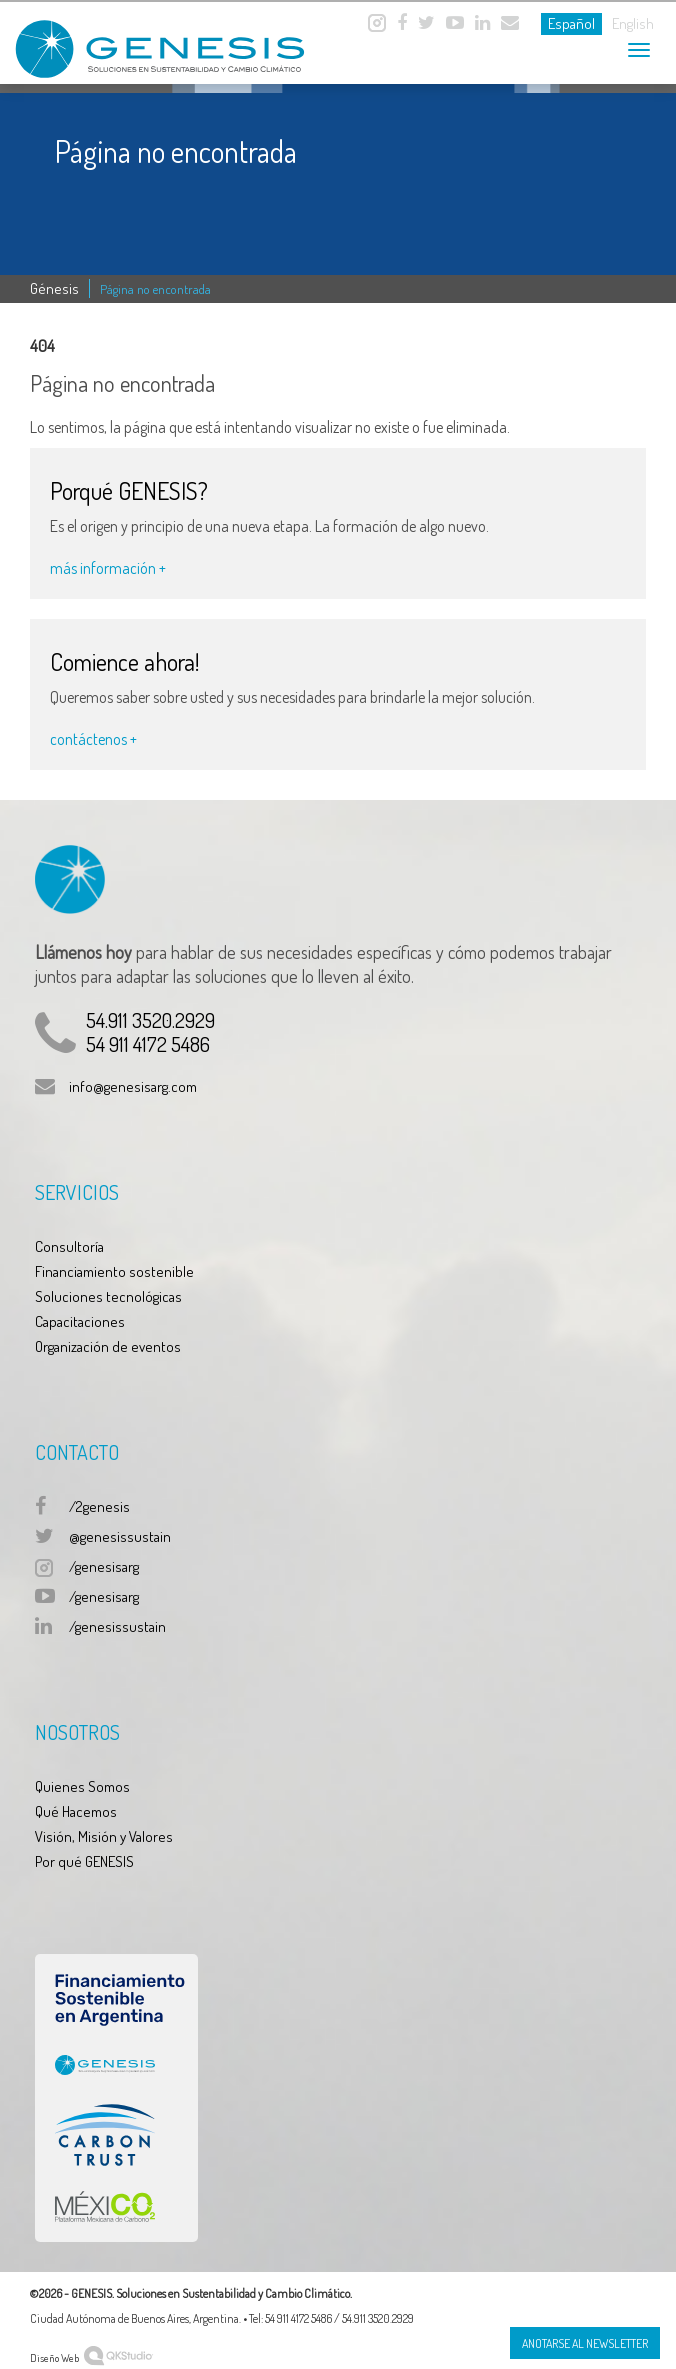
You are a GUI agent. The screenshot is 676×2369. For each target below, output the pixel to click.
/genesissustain (117, 1626)
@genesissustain (120, 1536)
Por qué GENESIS (84, 1861)
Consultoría (69, 1246)
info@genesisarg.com (133, 1086)
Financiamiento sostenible (114, 1271)
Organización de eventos (108, 1346)
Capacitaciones (80, 1321)
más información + (108, 568)
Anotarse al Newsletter (585, 2343)
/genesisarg (104, 1566)
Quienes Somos (82, 1786)
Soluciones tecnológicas (108, 1296)
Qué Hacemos (76, 1811)
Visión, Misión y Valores (104, 1836)
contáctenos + (93, 739)
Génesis (54, 288)
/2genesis (99, 1506)
